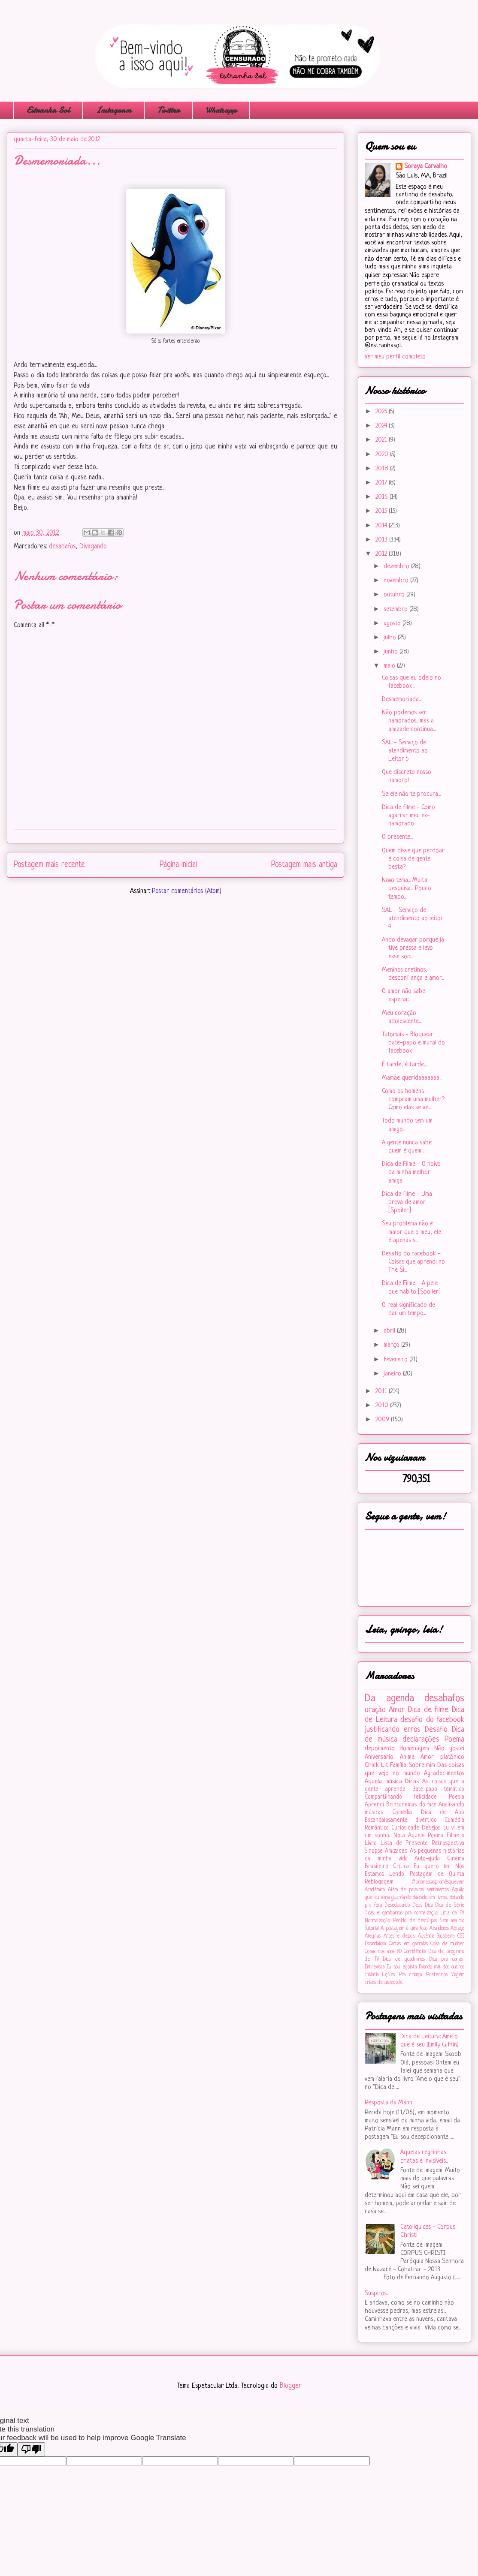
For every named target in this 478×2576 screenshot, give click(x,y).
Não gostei (449, 1748)
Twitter (168, 110)
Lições (388, 1975)
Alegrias (373, 1936)
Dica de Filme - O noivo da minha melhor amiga (411, 1172)
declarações (420, 1739)
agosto (393, 623)
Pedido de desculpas (415, 1921)
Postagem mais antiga (304, 865)
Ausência (426, 1936)
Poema (454, 1739)
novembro (397, 580)
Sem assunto (452, 1921)
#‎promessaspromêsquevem (438, 1882)
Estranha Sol (48, 110)
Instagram (113, 110)
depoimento (380, 1748)
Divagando (93, 547)
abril (390, 1331)
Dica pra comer (447, 1959)
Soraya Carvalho (425, 166)
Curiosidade (405, 1828)
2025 (382, 411)
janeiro (393, 1374)
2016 (382, 497)
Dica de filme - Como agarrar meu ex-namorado (408, 816)
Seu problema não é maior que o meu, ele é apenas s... (411, 1232)
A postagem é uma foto (404, 1929)
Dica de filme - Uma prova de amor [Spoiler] (407, 1202)
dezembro (397, 566)
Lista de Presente (404, 1843)
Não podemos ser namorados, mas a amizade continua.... (409, 721)
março (392, 1345)
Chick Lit (376, 1765)
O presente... (397, 837)
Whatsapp (221, 110)
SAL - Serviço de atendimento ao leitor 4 (412, 918)
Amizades (396, 1851)
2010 (382, 1405)
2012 (382, 554)
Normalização (377, 1921)
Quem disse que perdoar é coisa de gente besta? (413, 859)
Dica (429, 1905)
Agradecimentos (444, 1773)
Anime (407, 1757)
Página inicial (178, 865)
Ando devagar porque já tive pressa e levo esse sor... (413, 948)
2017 (382, 483)
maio (390, 666)
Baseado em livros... (430, 1898)
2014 (382, 526)
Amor (397, 1710)
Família (398, 1765)
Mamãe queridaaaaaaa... (412, 1078)
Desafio (436, 1729)
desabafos (62, 547)
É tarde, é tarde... (404, 1064)
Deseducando (397, 1905)
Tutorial (372, 1929)
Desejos (431, 1828)
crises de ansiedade (383, 1983)
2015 (382, 511)
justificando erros (393, 1729)
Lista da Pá (452, 1913)
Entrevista (374, 1967)
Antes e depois (399, 1936)
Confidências (415, 1952)
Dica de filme (428, 1710)
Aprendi (374, 1805)
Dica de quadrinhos (404, 1959)
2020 (382, 454)
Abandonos (439, 1929)
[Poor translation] (31, 2449)
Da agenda (389, 1698)
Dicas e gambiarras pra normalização (401, 1913)
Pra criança (410, 1975)
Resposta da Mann (388, 2103)
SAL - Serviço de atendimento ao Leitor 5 (405, 751)
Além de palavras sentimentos (418, 1890)
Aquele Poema (425, 1836)
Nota (399, 1836)
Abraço (457, 1929)
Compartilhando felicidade (401, 1797)
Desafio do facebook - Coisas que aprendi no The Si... (413, 1262)
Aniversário (379, 1757)
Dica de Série (450, 1905)
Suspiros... (377, 2293)
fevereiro (396, 1359)
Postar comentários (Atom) (186, 891)
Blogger (290, 2386)
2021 (382, 440)
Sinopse (374, 1851)
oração (375, 1710)
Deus (417, 1905)
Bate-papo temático (438, 1789)
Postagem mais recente (49, 865)
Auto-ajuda (427, 1859)
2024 (382, 426)
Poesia (456, 1797)
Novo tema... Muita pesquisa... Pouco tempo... (406, 888)
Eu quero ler (432, 1866)
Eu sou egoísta (402, 1967)
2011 (382, 1391)
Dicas (412, 1781)
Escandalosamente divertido (401, 1820)
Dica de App (443, 1812)
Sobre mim (422, 1765)
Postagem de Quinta (437, 1874)
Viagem (457, 1975)
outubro (395, 595)
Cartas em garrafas (408, 1944)
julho (391, 637)
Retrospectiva (448, 1843)
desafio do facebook (432, 1719)
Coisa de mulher (447, 1944)
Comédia (402, 1812)
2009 (383, 1419)
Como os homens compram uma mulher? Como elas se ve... (413, 1099)
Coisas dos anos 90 (383, 1952)
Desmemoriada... (401, 699)
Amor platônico (442, 1757)
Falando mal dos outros (441, 1967)
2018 (382, 468)
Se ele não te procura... (411, 794)
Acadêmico (375, 1890)
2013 (382, 540)
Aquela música (383, 1781)
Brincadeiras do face (411, 1805)
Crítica (401, 1866)
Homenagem (414, 1748)
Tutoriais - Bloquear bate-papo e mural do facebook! (413, 1043)
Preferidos (437, 1975)
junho (391, 652)
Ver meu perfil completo (395, 357)
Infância (371, 1975)
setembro (396, 609)
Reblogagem (379, 1882)
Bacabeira (445, 1936)
